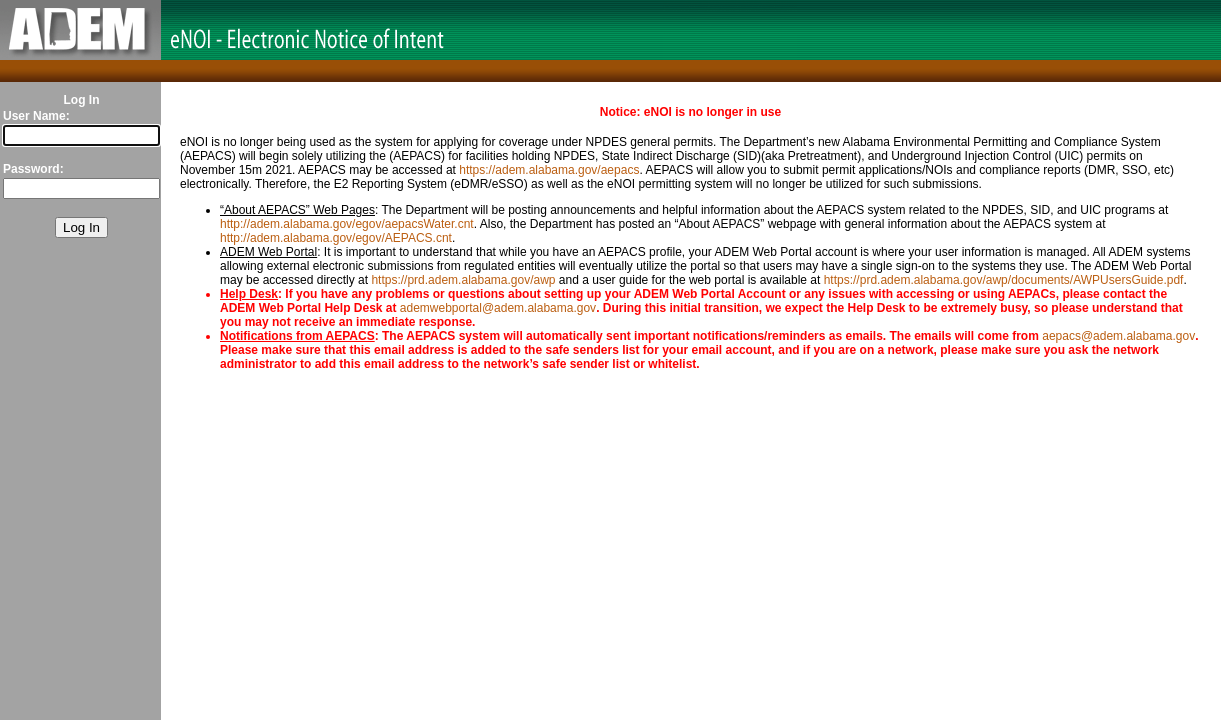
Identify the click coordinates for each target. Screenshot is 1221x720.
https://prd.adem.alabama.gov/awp (463, 280)
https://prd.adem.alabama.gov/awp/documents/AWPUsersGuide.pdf (1004, 280)
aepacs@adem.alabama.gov (1118, 336)
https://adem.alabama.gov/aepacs (549, 170)
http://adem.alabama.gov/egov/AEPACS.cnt (336, 238)
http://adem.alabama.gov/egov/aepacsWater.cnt (347, 224)
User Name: (36, 116)
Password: (33, 169)
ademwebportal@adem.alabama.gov (498, 308)
